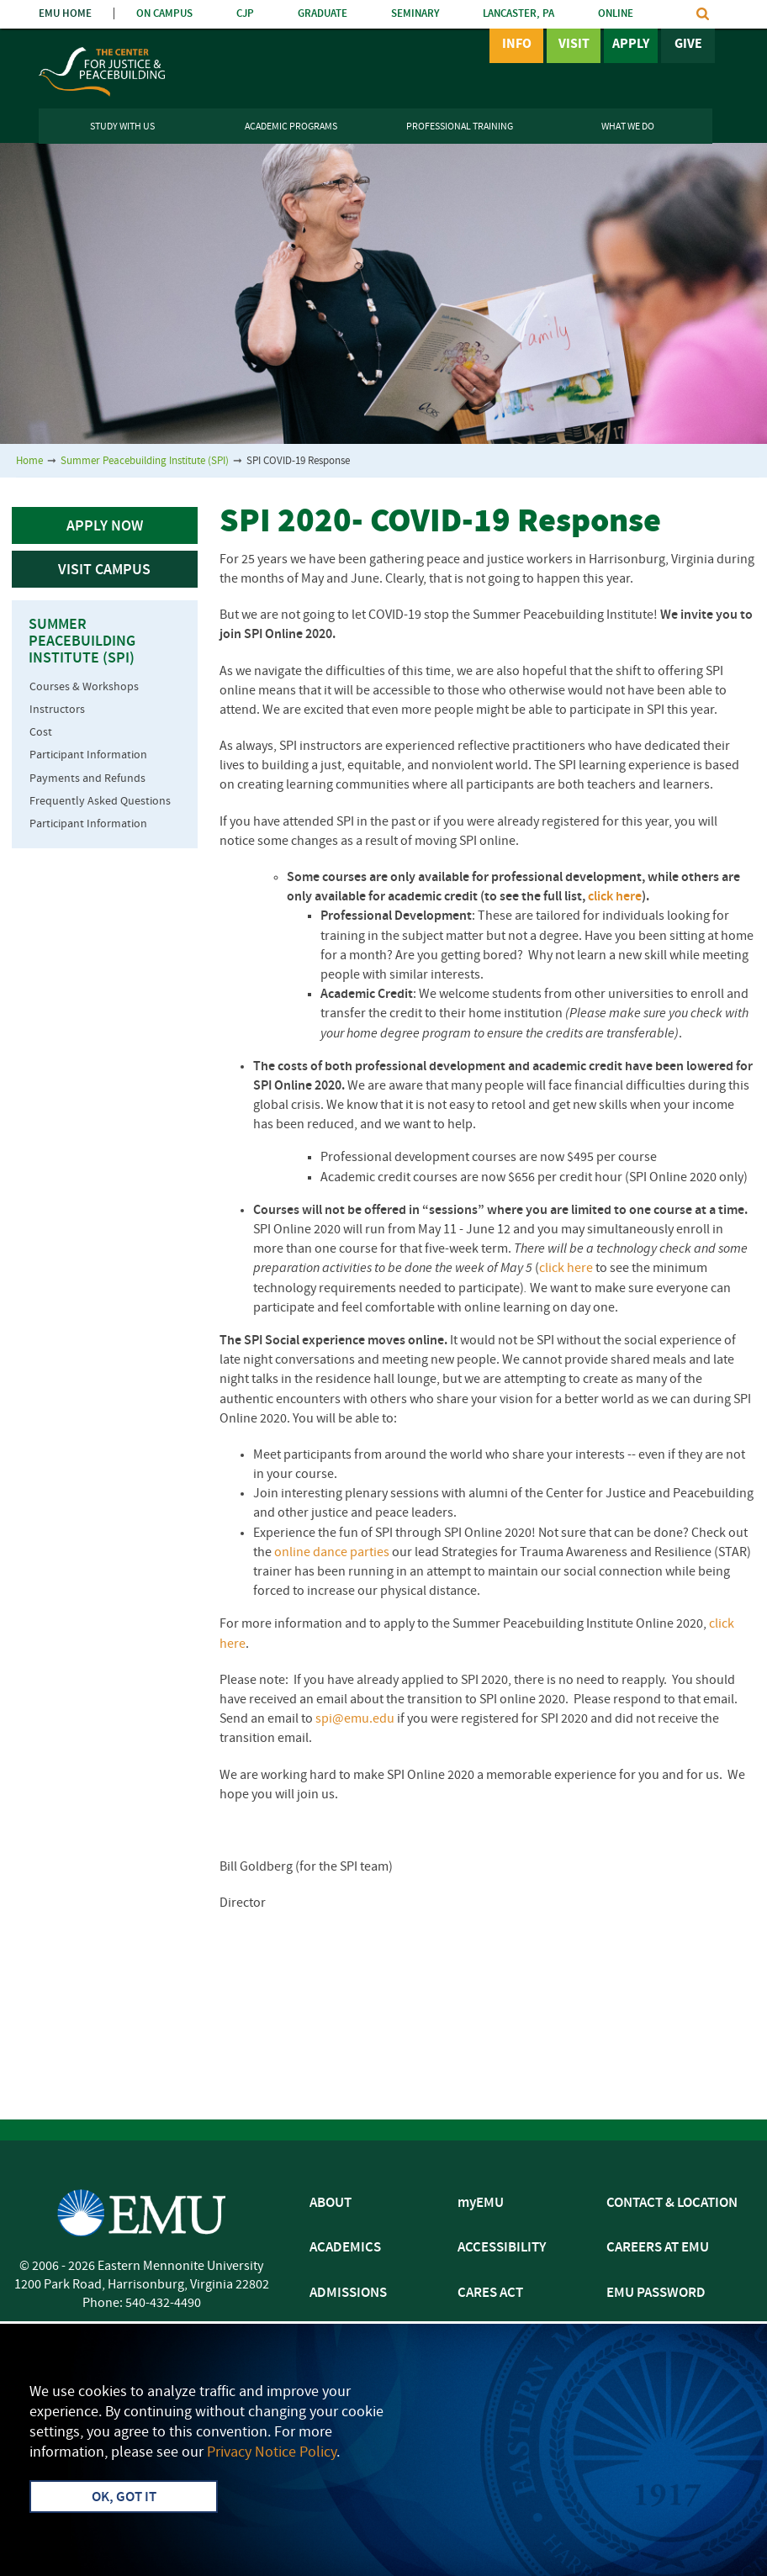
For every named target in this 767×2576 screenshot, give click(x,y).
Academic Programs (291, 127)
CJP (245, 13)
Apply (630, 44)
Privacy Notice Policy (271, 2453)
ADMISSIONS (348, 2293)
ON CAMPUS (164, 13)
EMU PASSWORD (656, 2293)
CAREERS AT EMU (657, 2248)
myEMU (481, 2203)
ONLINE (615, 13)
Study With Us (122, 127)
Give (688, 44)
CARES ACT (490, 2293)
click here (615, 897)
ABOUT (330, 2203)
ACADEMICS (345, 2248)
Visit (574, 44)
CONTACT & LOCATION (672, 2203)
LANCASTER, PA (518, 13)
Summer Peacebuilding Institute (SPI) (145, 461)
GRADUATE (322, 13)
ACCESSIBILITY (502, 2248)
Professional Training (459, 127)
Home (29, 461)
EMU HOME (65, 13)
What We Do (627, 127)
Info (517, 44)
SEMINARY (415, 13)
